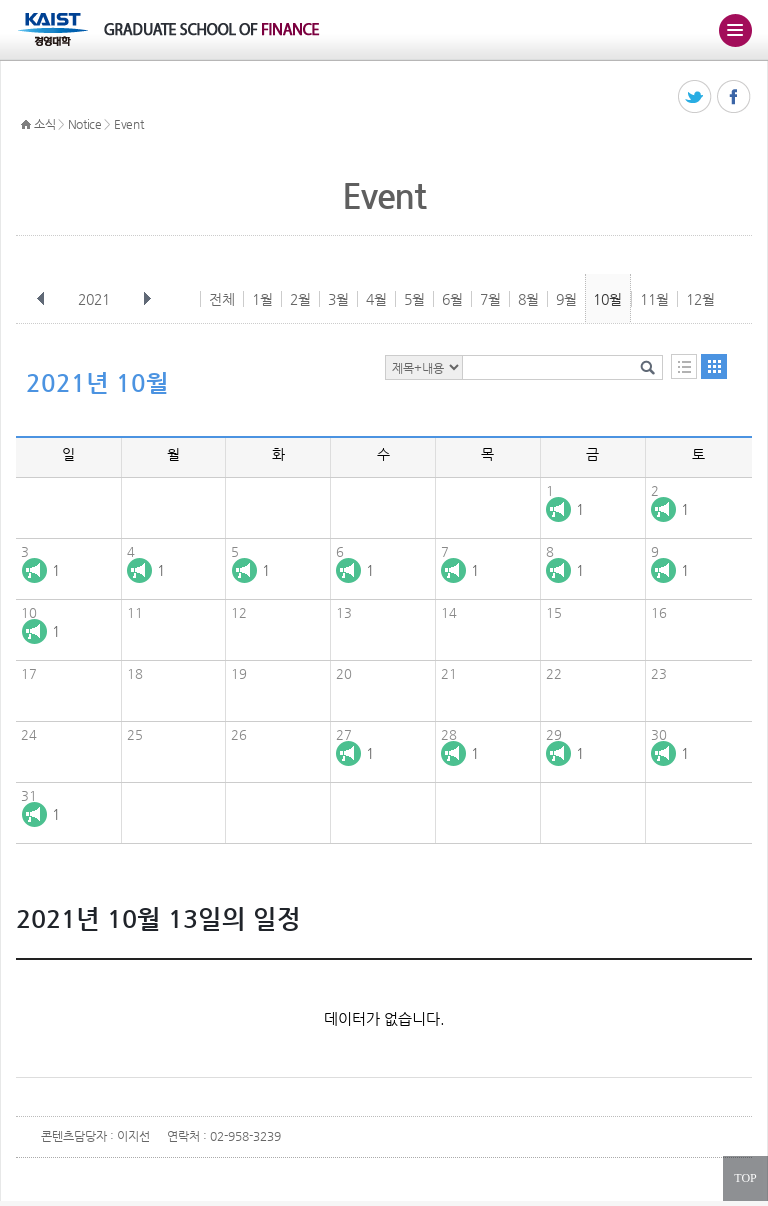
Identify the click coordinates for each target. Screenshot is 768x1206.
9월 (566, 299)
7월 (490, 299)
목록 (684, 366)
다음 (147, 299)
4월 (376, 299)
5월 (414, 299)
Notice (85, 124)
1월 (262, 299)
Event (129, 124)
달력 (714, 366)
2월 (300, 299)
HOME (26, 125)
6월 (452, 299)
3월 (338, 299)
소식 (44, 124)
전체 (222, 299)
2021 (96, 299)
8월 (528, 299)
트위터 (695, 97)
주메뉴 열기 (735, 30)
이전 (41, 299)
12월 (700, 299)
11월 (654, 299)
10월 (607, 299)
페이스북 (734, 97)
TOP (745, 1178)
